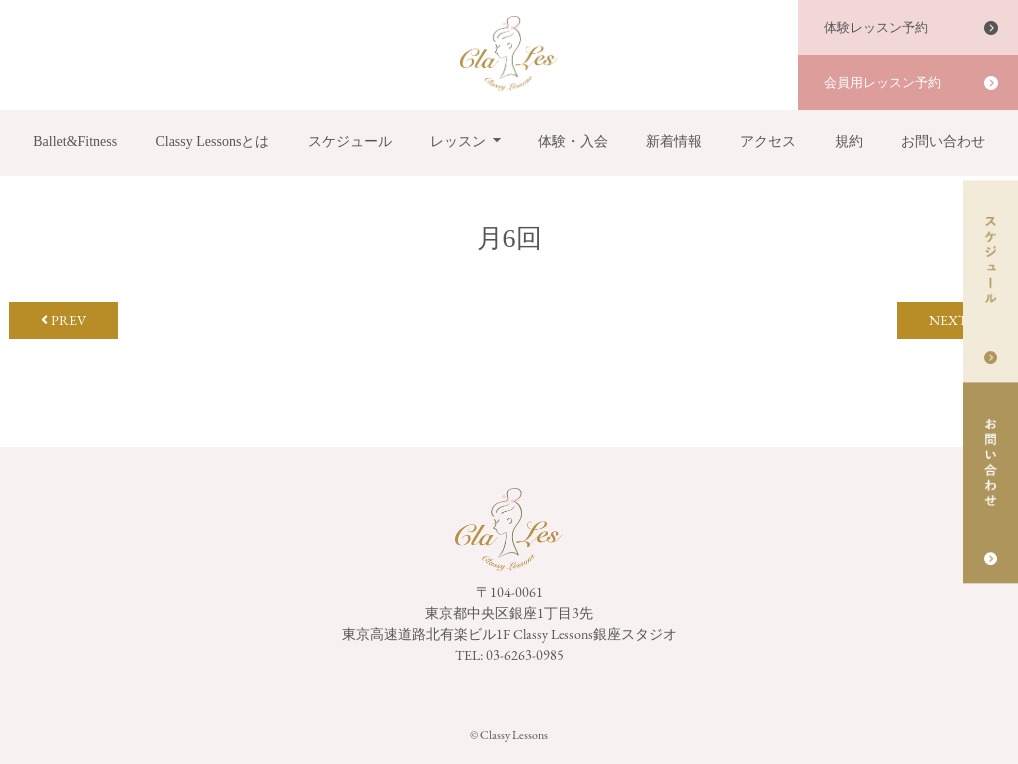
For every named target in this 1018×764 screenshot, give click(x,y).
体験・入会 (573, 141)
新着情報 (674, 141)
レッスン (458, 141)
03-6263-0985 (525, 655)
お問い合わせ (943, 141)
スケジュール (350, 141)
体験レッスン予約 (876, 27)
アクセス (768, 141)
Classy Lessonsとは (212, 141)
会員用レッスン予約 (882, 82)
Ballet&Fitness (75, 141)
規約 (849, 141)
